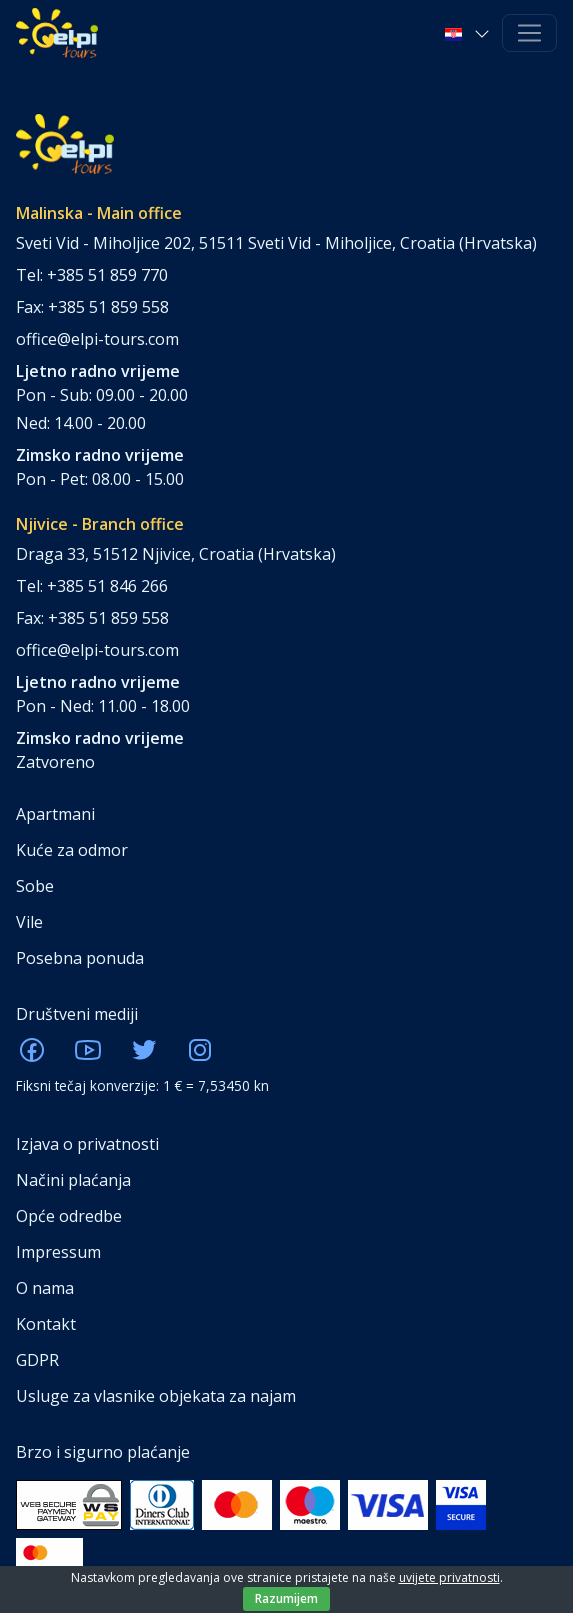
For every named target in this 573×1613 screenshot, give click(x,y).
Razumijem (286, 1598)
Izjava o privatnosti (87, 1144)
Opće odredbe (69, 1216)
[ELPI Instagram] (200, 1056)
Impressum (58, 1252)
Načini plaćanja (73, 1180)
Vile (29, 922)
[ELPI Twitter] (144, 1056)
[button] (469, 33)
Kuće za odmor (72, 850)
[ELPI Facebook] (32, 1056)
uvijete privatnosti (449, 1577)
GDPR (37, 1360)
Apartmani (55, 814)
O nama (45, 1288)
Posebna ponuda (80, 958)
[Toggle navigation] (529, 33)
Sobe (35, 886)
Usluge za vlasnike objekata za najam (156, 1396)
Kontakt (46, 1324)
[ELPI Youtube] (88, 1056)
